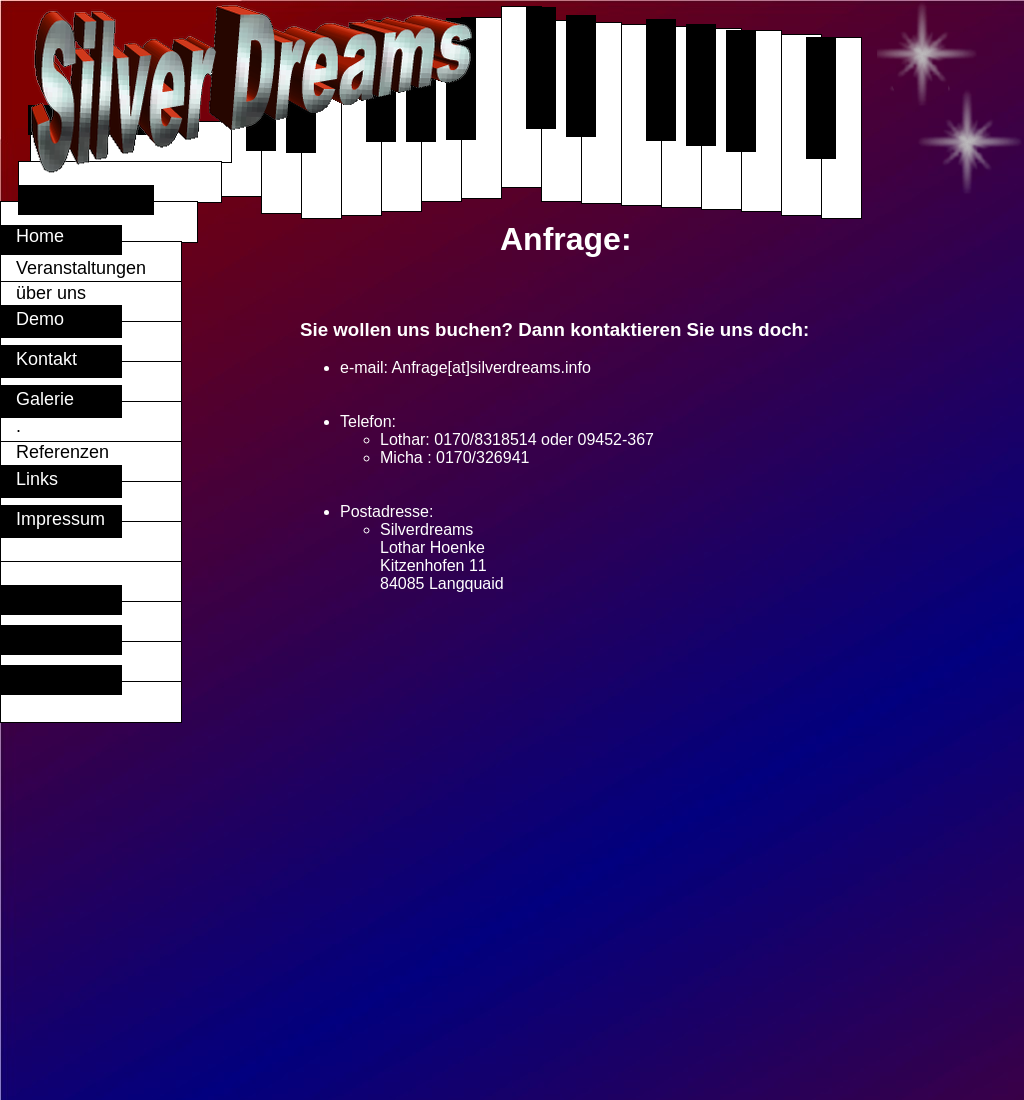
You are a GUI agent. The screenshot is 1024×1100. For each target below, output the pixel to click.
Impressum (53, 519)
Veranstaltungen (73, 268)
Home (57, 236)
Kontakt (39, 359)
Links (29, 479)
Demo (32, 319)
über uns (76, 293)
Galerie (37, 399)
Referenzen (55, 452)
